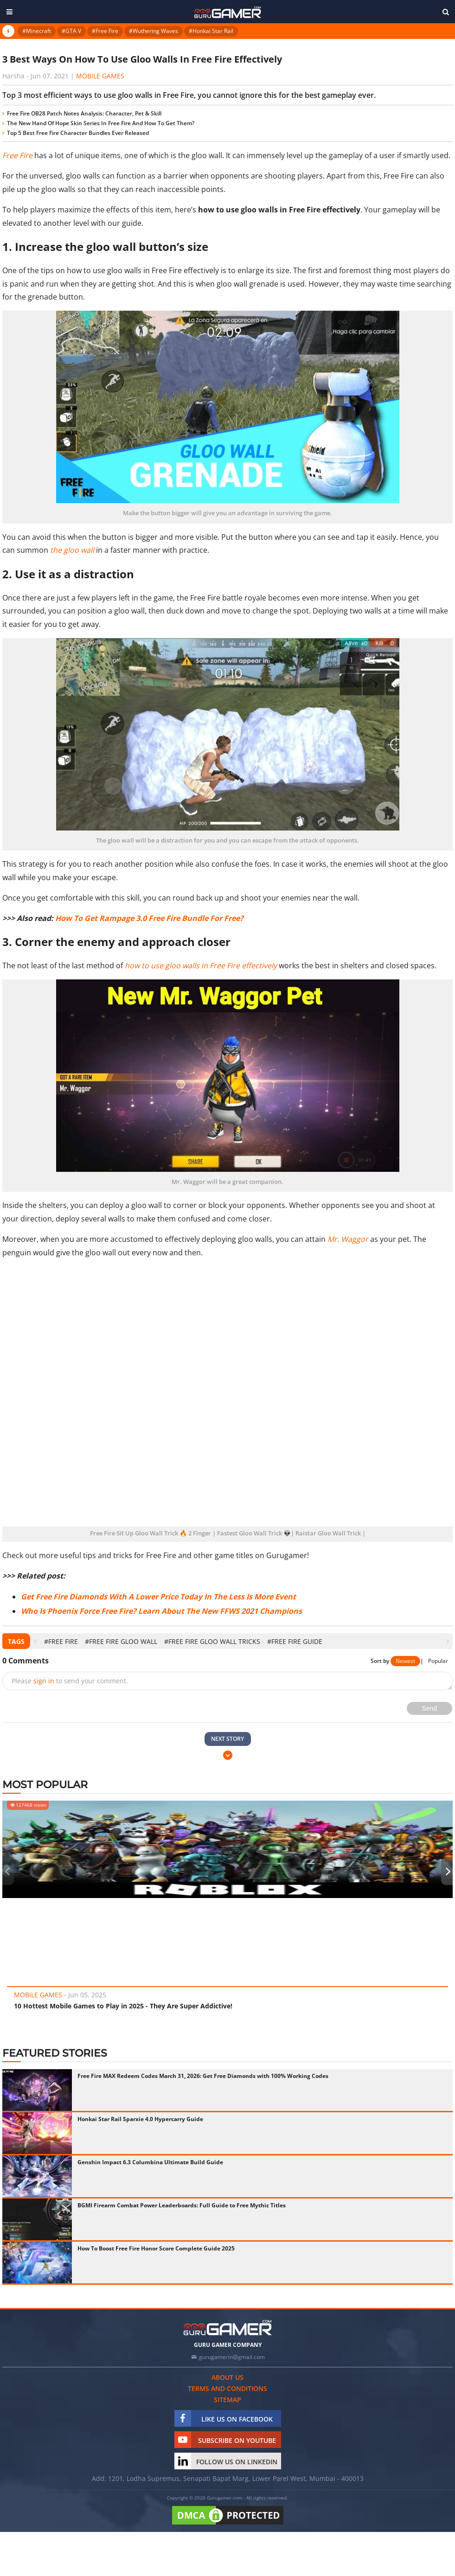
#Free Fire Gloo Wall (121, 1641)
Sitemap (227, 2399)
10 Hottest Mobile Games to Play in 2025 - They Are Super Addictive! (123, 2005)
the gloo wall (72, 550)
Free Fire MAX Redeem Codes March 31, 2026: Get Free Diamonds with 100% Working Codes (202, 2076)
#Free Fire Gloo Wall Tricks (212, 1641)
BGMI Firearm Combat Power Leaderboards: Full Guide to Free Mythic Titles (181, 2205)
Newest (405, 1661)
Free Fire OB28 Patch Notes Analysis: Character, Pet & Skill (84, 113)
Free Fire (17, 155)
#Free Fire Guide (294, 1641)
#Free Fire (105, 31)
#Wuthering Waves (153, 31)
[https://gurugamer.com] (228, 2327)
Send (429, 1708)
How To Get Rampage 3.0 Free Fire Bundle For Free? (149, 918)
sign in (43, 1680)
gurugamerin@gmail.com (232, 2357)
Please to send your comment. (70, 1680)
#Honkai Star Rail (211, 31)
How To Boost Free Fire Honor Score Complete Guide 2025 (156, 2248)
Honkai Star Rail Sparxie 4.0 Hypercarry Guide (140, 2119)
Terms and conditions (227, 2388)
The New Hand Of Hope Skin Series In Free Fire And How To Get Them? (100, 123)
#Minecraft (36, 31)
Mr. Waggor (347, 1239)
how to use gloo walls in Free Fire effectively (201, 965)
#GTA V (71, 31)
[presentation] (35, 1641)
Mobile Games (100, 75)
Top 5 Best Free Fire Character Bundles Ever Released (78, 133)
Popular (438, 1661)
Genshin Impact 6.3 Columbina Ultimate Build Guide (150, 2162)
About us (227, 2377)
